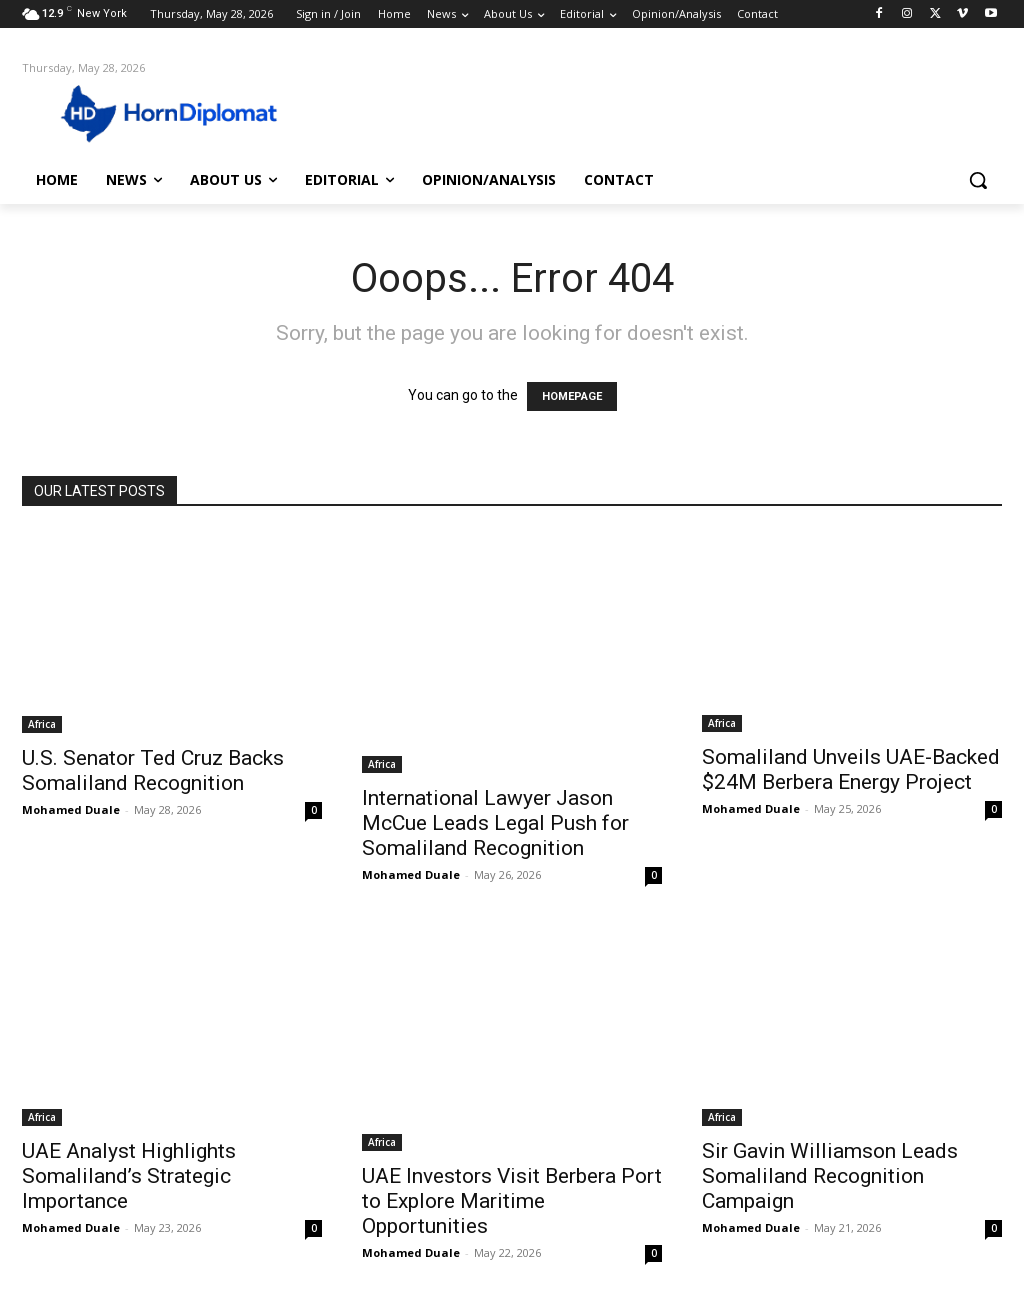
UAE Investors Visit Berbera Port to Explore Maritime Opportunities (512, 1201)
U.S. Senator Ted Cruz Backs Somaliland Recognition (153, 770)
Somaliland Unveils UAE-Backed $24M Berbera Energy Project (851, 769)
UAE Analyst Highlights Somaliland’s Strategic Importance (129, 1176)
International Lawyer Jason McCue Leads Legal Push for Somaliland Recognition (495, 823)
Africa (42, 724)
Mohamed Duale (71, 809)
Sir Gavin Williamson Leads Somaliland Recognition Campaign (830, 1176)
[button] (978, 180)
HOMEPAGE (572, 396)
